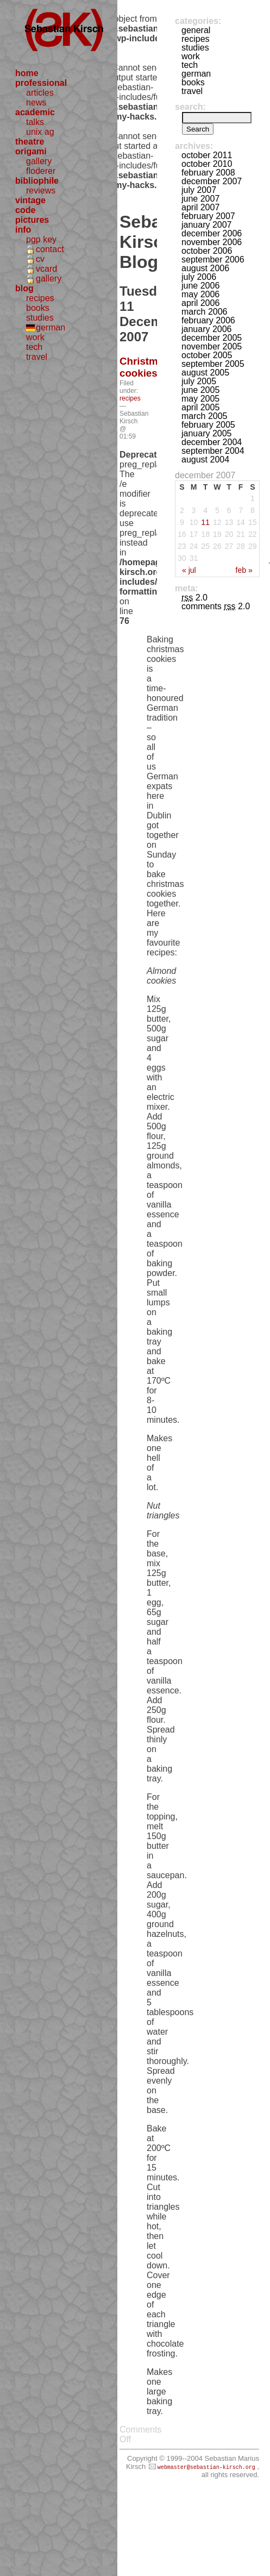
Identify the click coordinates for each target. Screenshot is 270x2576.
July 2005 (198, 381)
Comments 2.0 (215, 606)
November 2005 (211, 346)
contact (50, 249)
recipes (40, 298)
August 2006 (205, 268)
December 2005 (211, 337)
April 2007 (200, 207)
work (35, 337)
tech (34, 347)
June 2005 (200, 390)
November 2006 (211, 242)
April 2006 (200, 303)
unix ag (40, 131)
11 (205, 522)
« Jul (189, 570)
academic (35, 112)
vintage (30, 200)
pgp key (41, 239)
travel (36, 356)
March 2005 (204, 416)
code (25, 210)
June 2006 (200, 285)
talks (35, 122)
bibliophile (37, 180)
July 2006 (198, 277)
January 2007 (206, 224)
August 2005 (205, 372)
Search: (190, 106)
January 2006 (206, 329)
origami (31, 151)
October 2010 (206, 163)
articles (40, 92)
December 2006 (211, 233)
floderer (40, 171)
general (195, 30)
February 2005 (208, 424)
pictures (32, 219)
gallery (39, 161)
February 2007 (208, 216)
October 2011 (206, 155)
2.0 (194, 597)
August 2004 (205, 459)
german (50, 327)
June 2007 (200, 198)
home (27, 73)
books (37, 307)
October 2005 (206, 355)
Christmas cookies (144, 367)
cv (40, 259)
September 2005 (212, 363)
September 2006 (212, 259)
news (36, 102)
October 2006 (206, 250)
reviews (40, 190)
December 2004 (211, 442)
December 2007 (211, 181)
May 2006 (200, 294)
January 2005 (206, 433)
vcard (46, 268)
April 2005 (200, 407)
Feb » (244, 570)
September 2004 (212, 450)
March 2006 (204, 311)
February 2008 (208, 172)
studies (40, 317)
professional (41, 82)
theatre (29, 141)
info (23, 229)
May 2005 (200, 398)
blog (24, 288)
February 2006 (208, 320)
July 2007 (198, 190)
